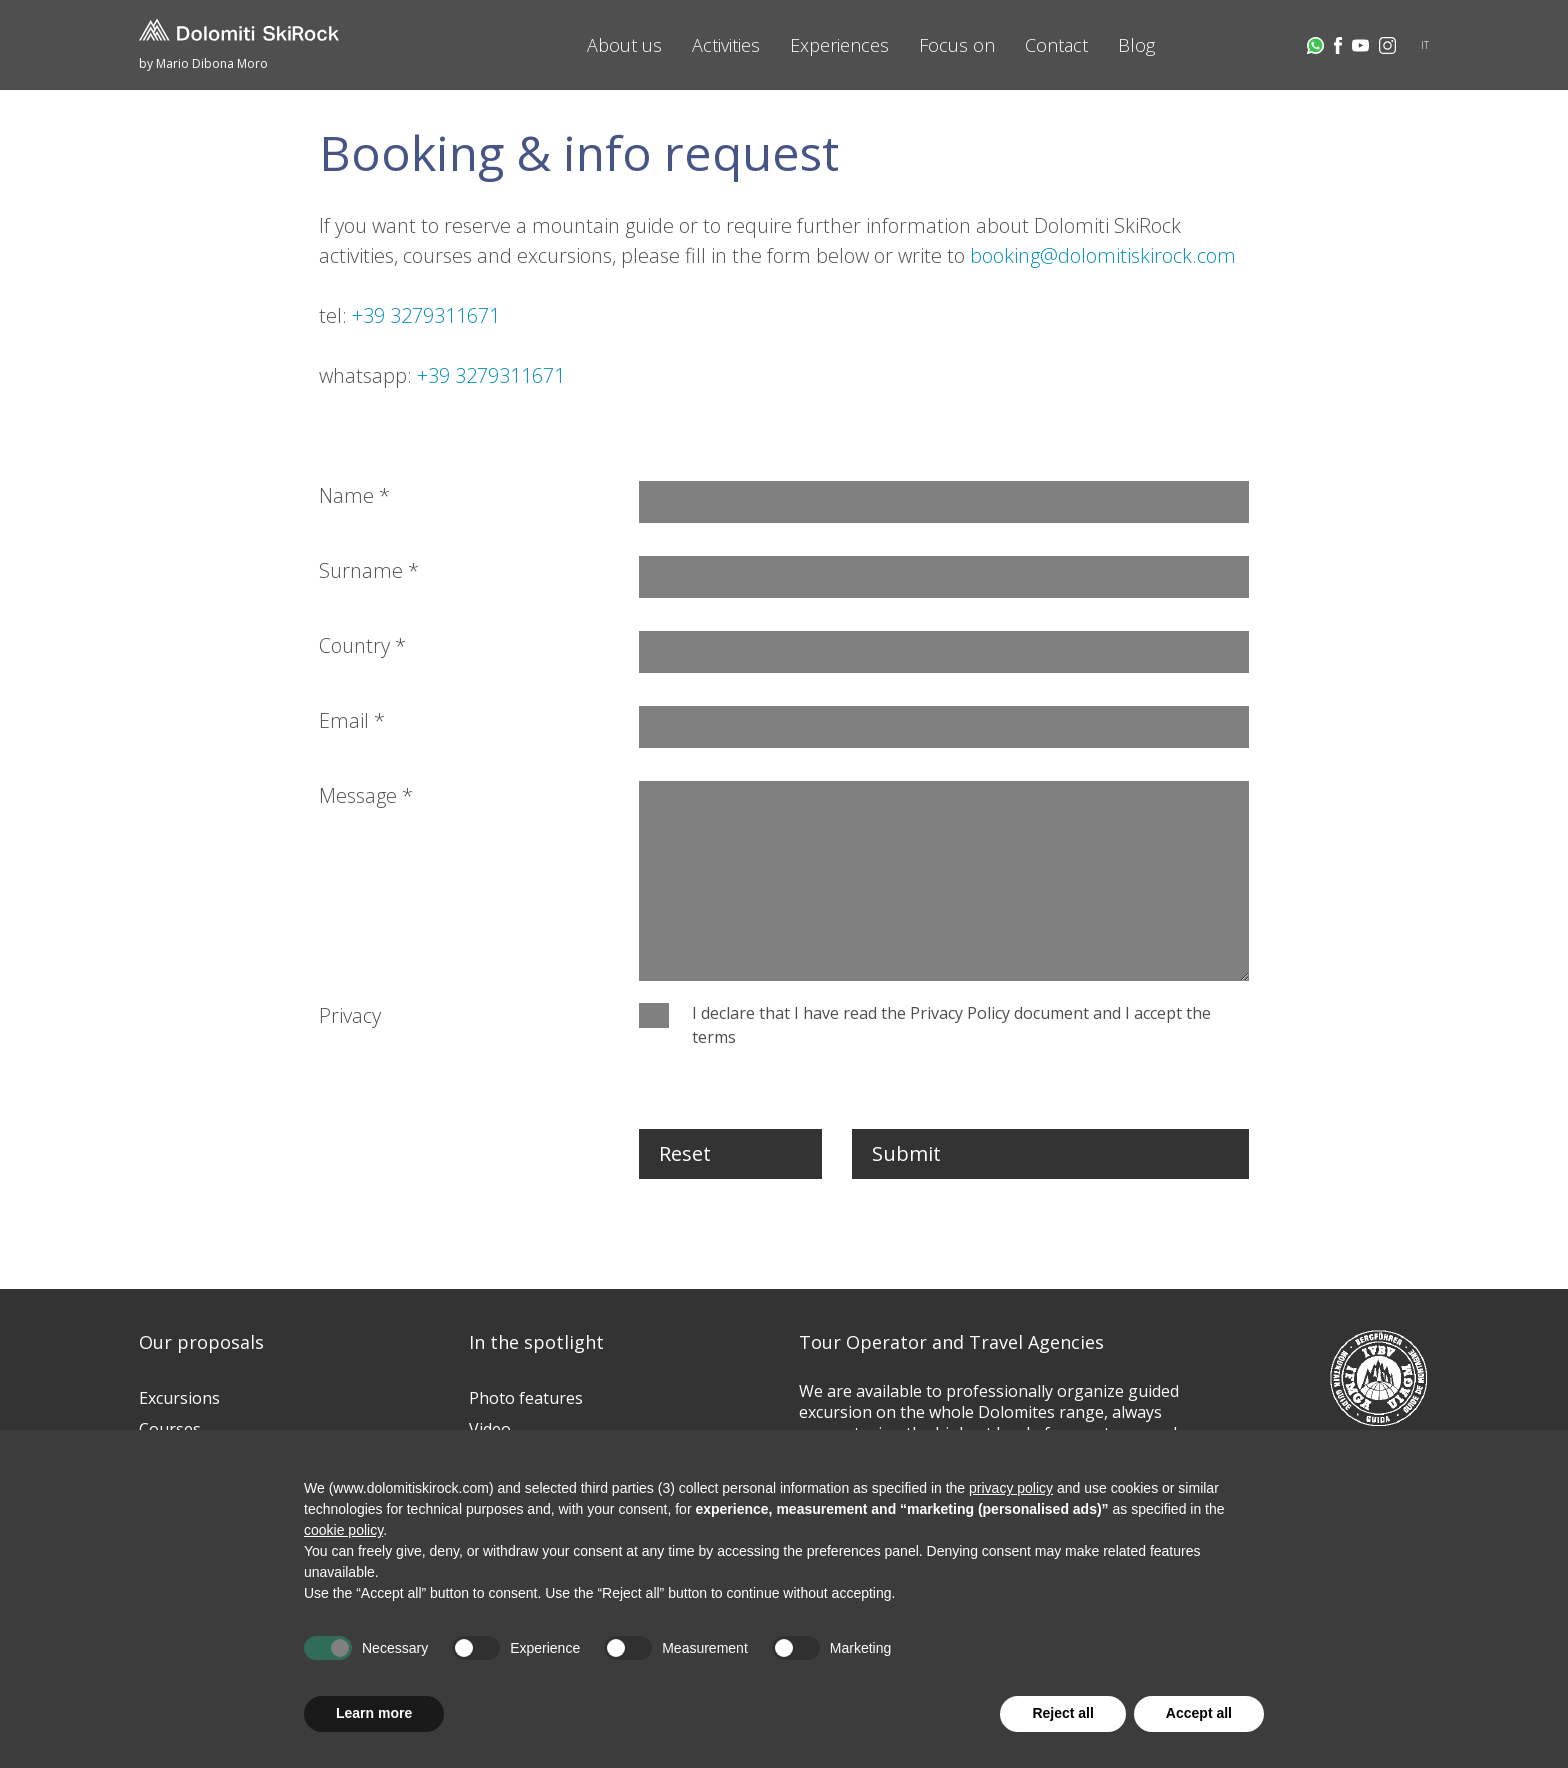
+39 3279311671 (426, 315)
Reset (685, 1153)
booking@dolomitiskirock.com (1103, 255)
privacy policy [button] (1011, 1488)
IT (1425, 45)
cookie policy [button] (343, 1530)
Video (490, 1429)
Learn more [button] (374, 1713)
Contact (1056, 45)
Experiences (839, 45)
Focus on (957, 45)
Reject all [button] (1062, 1713)
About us (624, 45)
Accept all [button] (1199, 1713)
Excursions (179, 1398)
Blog (1136, 45)
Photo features (526, 1398)
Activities (726, 45)
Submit (906, 1153)
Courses (170, 1429)
